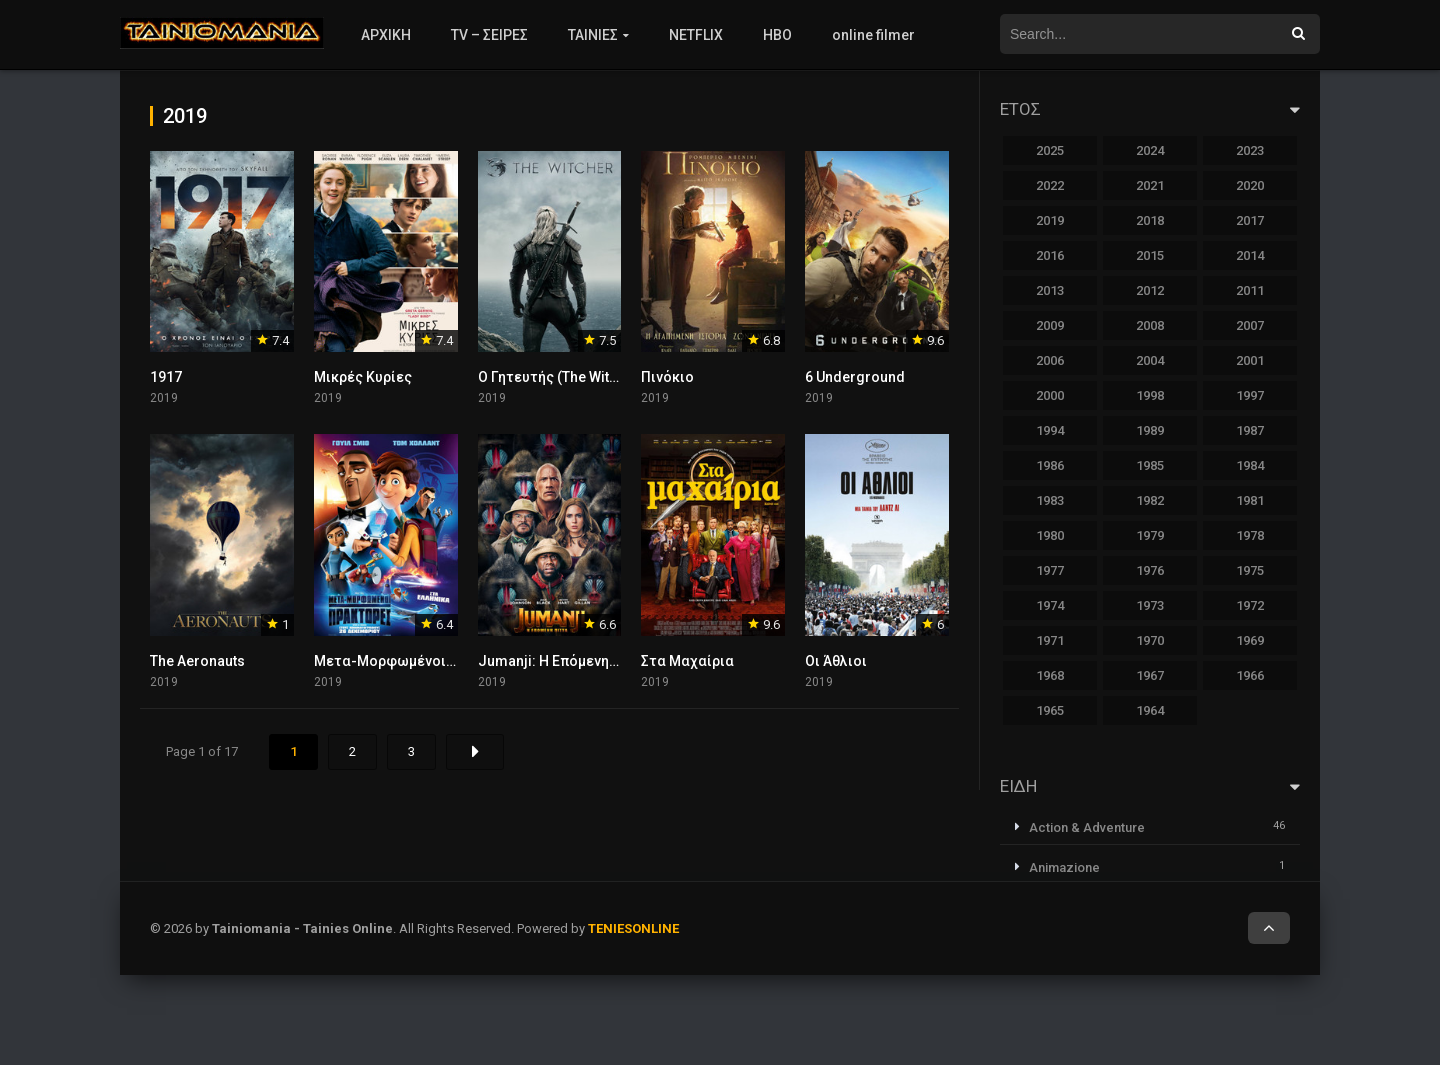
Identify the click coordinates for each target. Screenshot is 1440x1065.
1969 (1250, 640)
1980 (1050, 535)
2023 (1250, 150)
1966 (1250, 675)
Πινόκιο (667, 377)
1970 (1150, 640)
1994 (1050, 430)
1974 (1050, 605)
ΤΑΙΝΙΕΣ (593, 35)
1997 (1250, 395)
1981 (1250, 500)
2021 (1150, 185)
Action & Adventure (1087, 827)
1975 (1250, 570)
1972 (1250, 605)
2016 (1050, 255)
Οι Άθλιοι (836, 661)
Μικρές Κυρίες (363, 377)
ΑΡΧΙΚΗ (386, 35)
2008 (1150, 325)
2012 (1150, 290)
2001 (1250, 360)
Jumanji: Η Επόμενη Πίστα (565, 661)
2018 (1150, 220)
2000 (1050, 395)
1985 (1150, 465)
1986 (1050, 465)
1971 (1050, 640)
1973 (1150, 605)
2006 (1050, 360)
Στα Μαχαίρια (687, 661)
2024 (1150, 150)
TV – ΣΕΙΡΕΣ (489, 35)
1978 (1250, 535)
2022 (1050, 185)
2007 (1250, 325)
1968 (1050, 675)
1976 (1150, 570)
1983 (1050, 500)
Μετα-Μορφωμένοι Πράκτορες (419, 661)
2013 (1050, 290)
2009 (1050, 325)
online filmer (873, 35)
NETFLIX (696, 35)
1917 (166, 377)
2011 (1250, 290)
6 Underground (855, 377)
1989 (1150, 430)
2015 (1150, 255)
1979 (1150, 535)
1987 (1250, 430)
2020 (1250, 185)
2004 (1150, 360)
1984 (1250, 465)
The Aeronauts (197, 661)
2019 (1050, 220)
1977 (1050, 570)
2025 (1050, 150)
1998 (1150, 395)
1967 (1150, 675)
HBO (777, 35)
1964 (1150, 710)
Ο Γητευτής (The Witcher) (561, 377)
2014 (1250, 255)
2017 (1250, 220)
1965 (1050, 710)
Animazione (1064, 867)
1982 (1150, 500)
